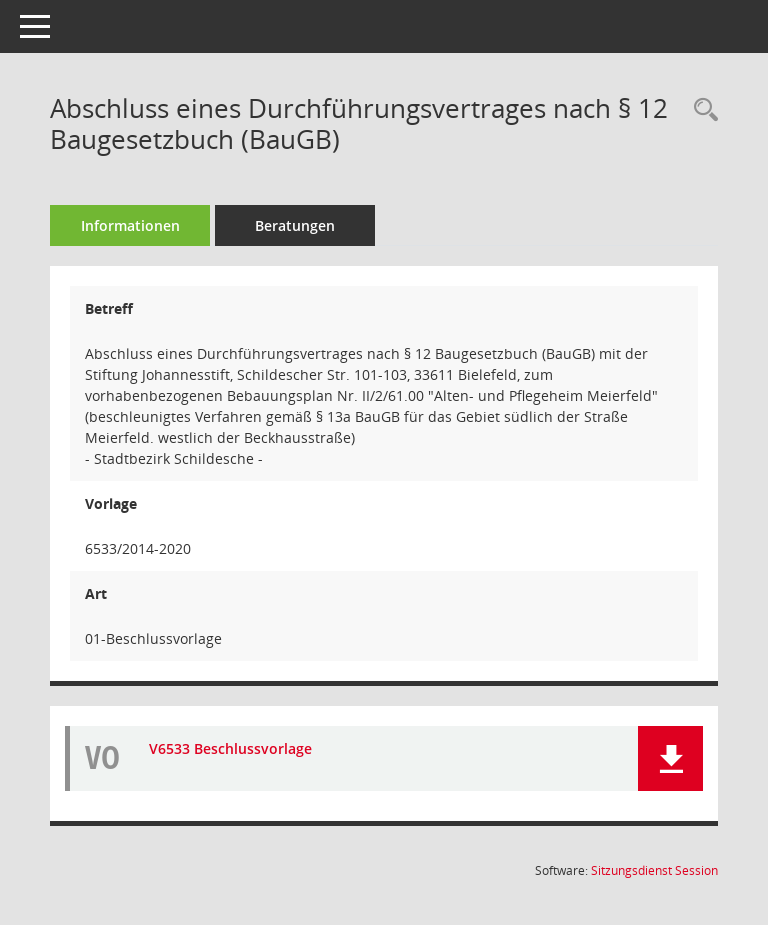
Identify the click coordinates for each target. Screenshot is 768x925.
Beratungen (295, 225)
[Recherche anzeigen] (701, 110)
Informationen (130, 225)
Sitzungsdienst (654, 870)
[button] (670, 758)
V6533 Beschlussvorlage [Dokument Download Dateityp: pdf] (230, 748)
